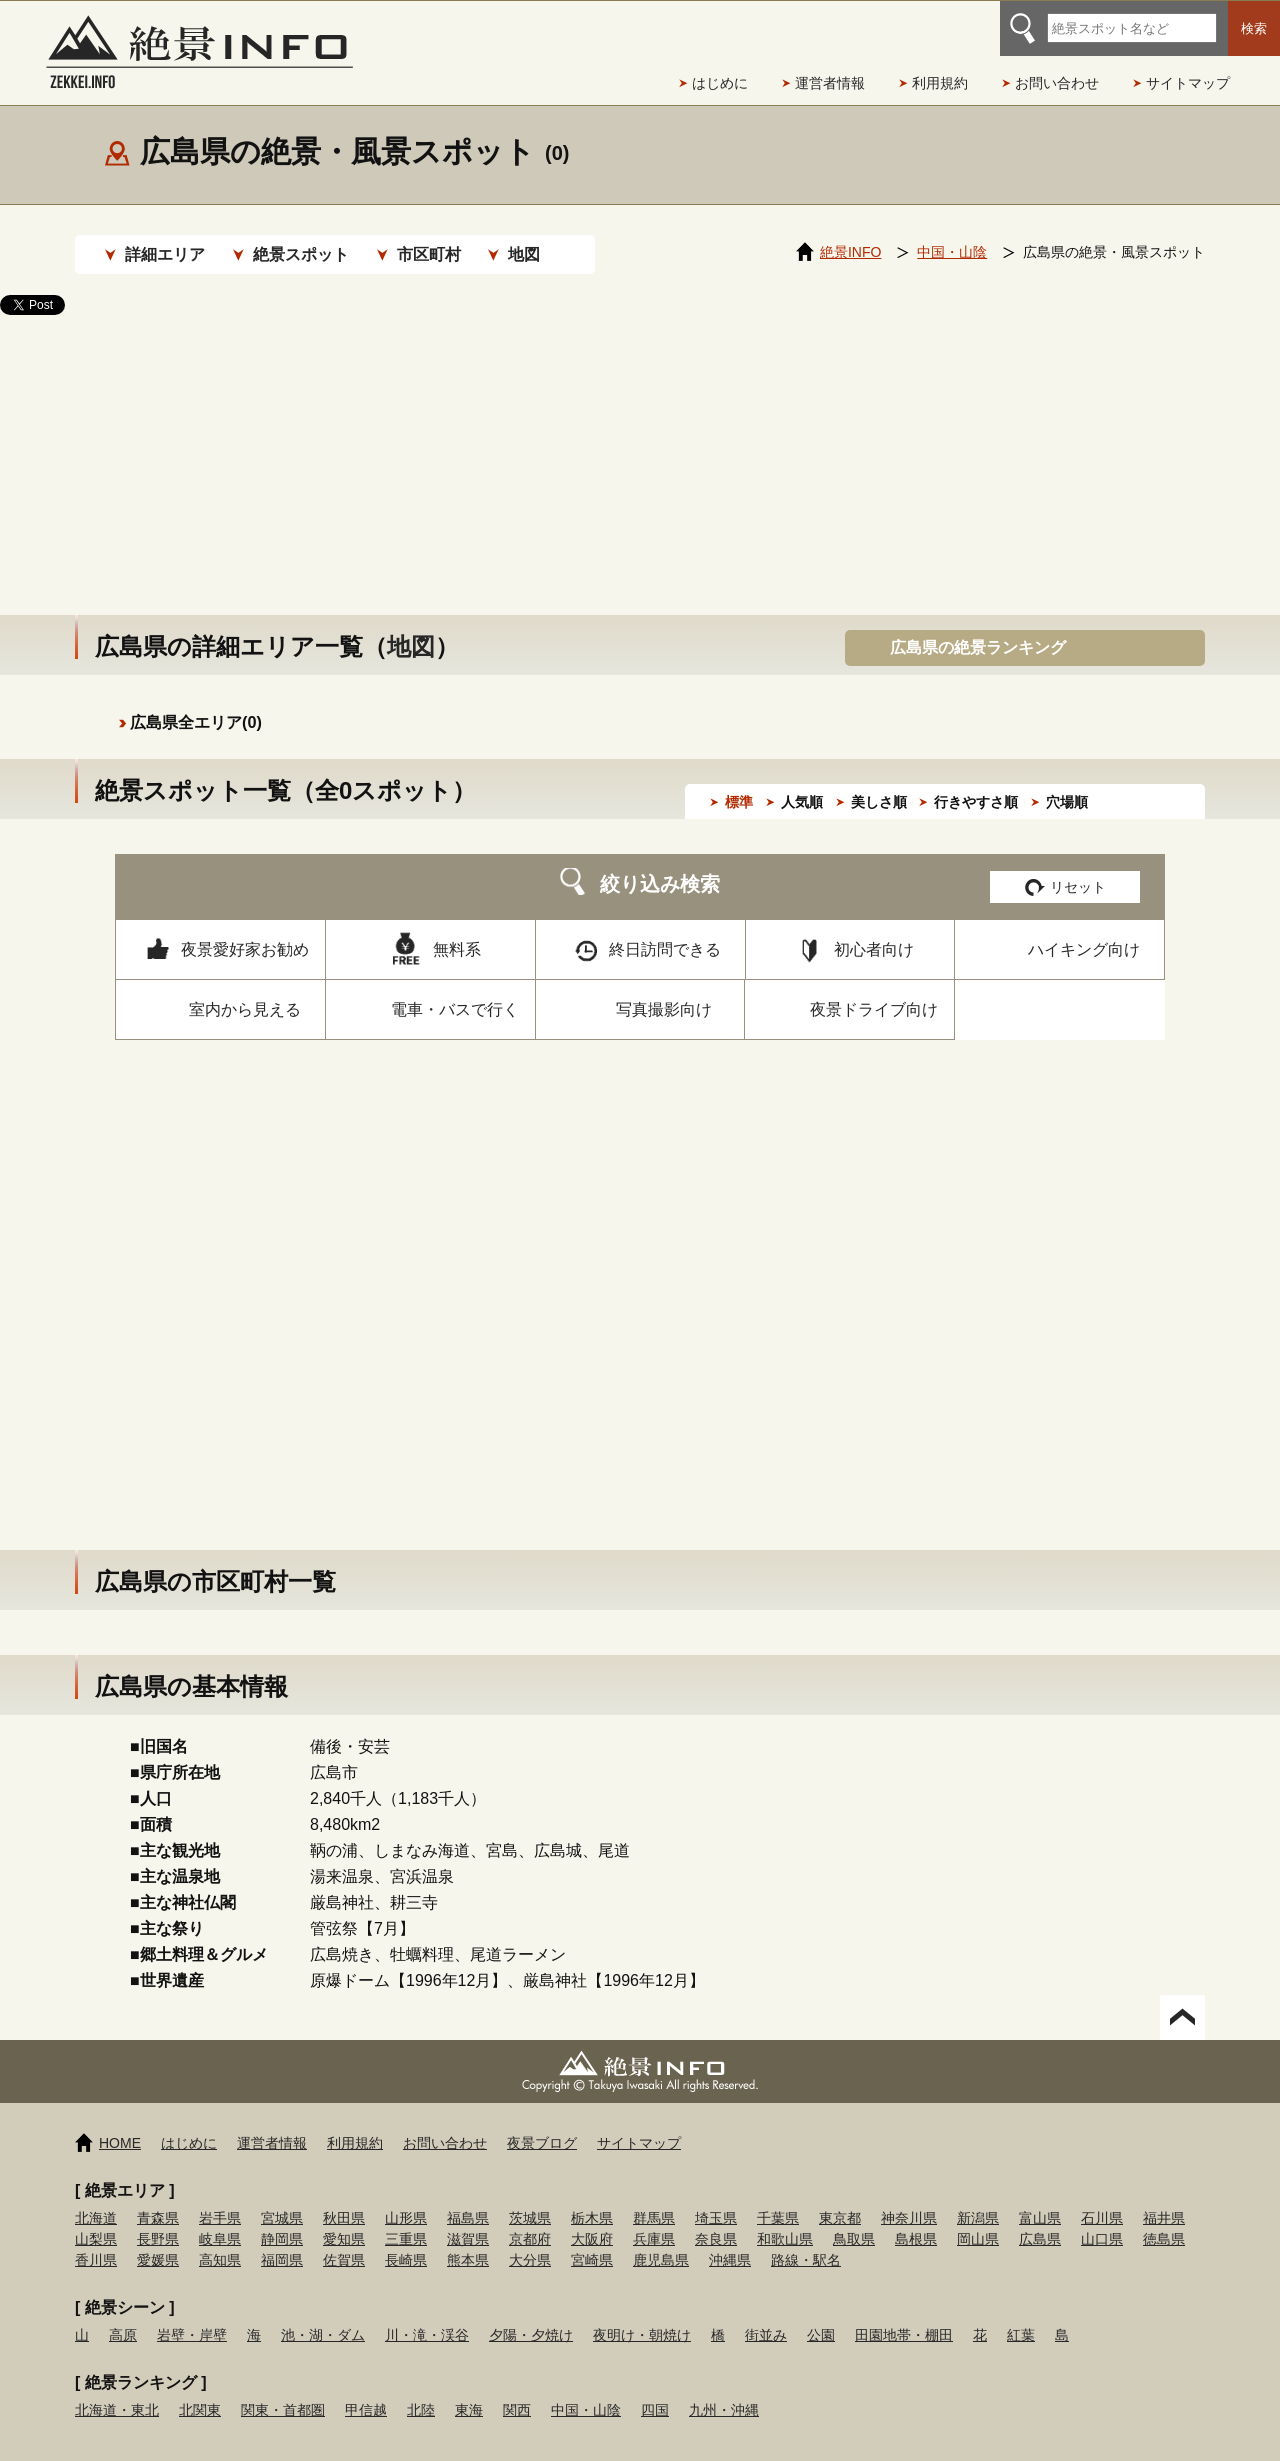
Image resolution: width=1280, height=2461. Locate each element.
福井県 (1164, 2198)
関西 (517, 2390)
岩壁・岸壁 (192, 2315)
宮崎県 (592, 2240)
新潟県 (978, 2198)
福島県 (468, 2198)
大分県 (530, 2240)
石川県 (1102, 2198)
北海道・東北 (117, 2390)
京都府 (530, 2219)
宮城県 (282, 2198)
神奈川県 (909, 2198)
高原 (123, 2315)
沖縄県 (730, 2240)
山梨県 (96, 2219)
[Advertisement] (640, 445)
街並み (766, 2315)
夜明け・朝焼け (642, 2315)
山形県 (406, 2198)
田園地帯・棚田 (904, 2315)
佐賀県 (344, 2240)
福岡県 (282, 2240)
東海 (469, 2390)
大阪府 (592, 2219)
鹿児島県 (661, 2240)
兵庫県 (654, 2219)
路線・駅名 (806, 2240)
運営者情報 (830, 83)
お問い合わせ (1057, 83)
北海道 (96, 2198)
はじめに (720, 83)
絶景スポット (301, 254)
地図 (524, 254)
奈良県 (716, 2219)
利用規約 (940, 83)
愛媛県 (158, 2240)
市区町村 (429, 254)
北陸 (421, 2390)
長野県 (158, 2219)
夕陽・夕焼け (531, 2315)
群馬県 (654, 2198)
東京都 (840, 2198)
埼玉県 (716, 2198)
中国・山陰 (586, 2390)
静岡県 (282, 2219)
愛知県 (344, 2219)
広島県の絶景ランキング (978, 627)
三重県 (406, 2219)
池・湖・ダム (323, 2315)
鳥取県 (854, 2219)
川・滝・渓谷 (427, 2315)
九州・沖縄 (724, 2390)
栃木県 (592, 2198)
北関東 (200, 2390)
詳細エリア (165, 254)
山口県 (1102, 2219)
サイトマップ (1188, 83)
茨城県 (530, 2198)
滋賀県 (468, 2219)
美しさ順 (879, 782)
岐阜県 (220, 2219)
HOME (120, 2123)
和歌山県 (785, 2219)
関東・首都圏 (283, 2390)
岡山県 (978, 2219)
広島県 (1040, 2219)
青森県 (158, 2198)
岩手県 (220, 2198)
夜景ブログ (542, 2123)
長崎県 (406, 2240)
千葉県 (778, 2198)
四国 (655, 2390)
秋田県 (344, 2198)
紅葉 (1021, 2315)
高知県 (220, 2240)
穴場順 (1067, 782)
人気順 (802, 782)
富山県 (1040, 2198)
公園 (821, 2315)
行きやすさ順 (976, 782)
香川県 (96, 2240)
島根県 (916, 2219)
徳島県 (1164, 2219)
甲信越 (366, 2390)
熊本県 (468, 2240)
